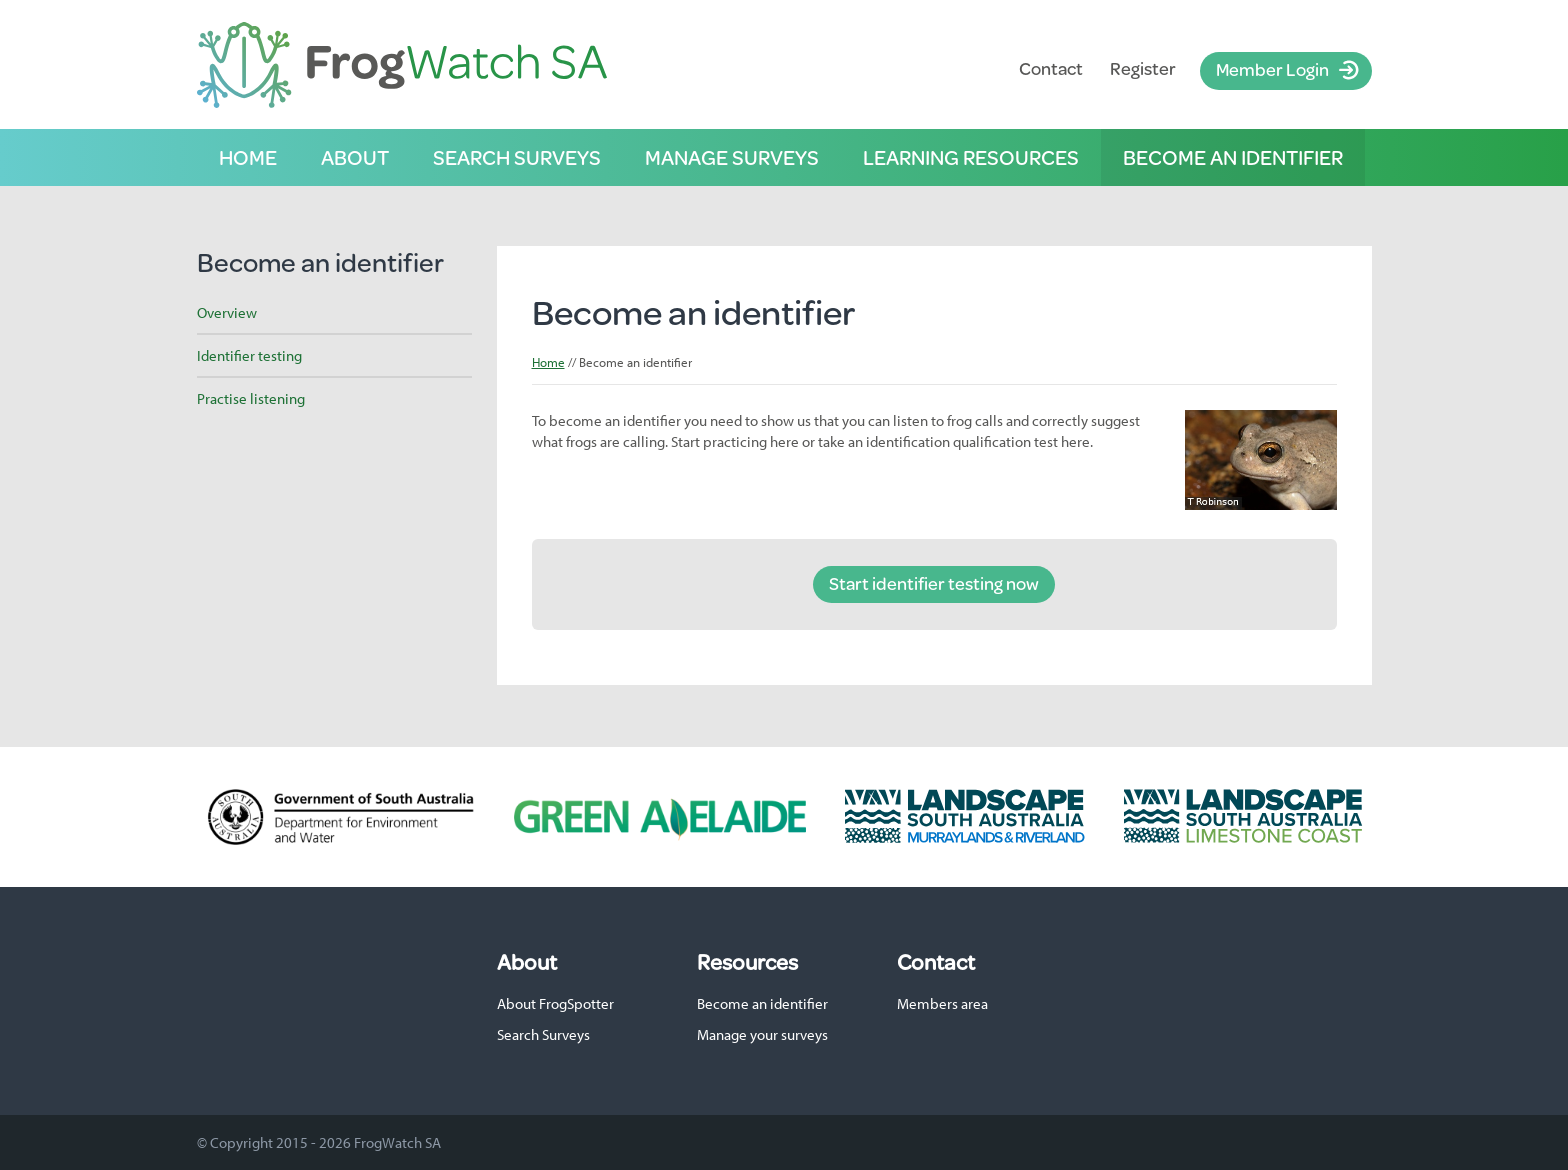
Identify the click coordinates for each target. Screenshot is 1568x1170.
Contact (1051, 68)
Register (1143, 68)
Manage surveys (732, 157)
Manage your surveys (762, 1034)
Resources (747, 962)
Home (248, 157)
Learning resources (971, 157)
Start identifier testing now (934, 583)
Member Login (1272, 69)
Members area (942, 1003)
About (355, 157)
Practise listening (251, 398)
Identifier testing (249, 355)
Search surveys (517, 157)
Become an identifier (1233, 157)
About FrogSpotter (555, 1003)
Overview (227, 312)
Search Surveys (543, 1034)
